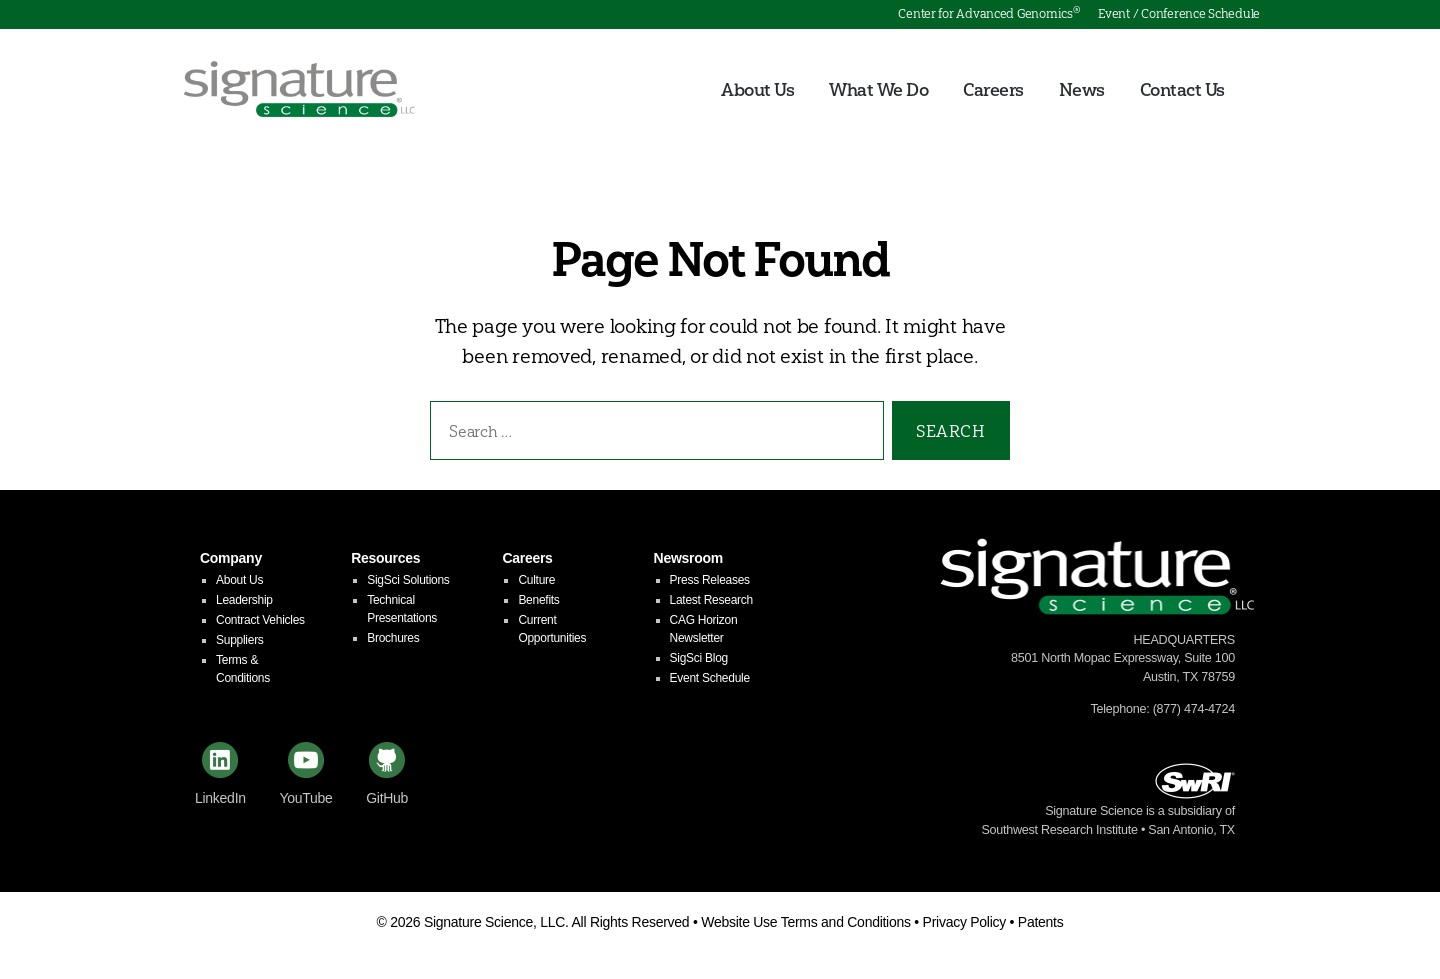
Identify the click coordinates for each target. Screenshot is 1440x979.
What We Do (878, 91)
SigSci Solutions (408, 583)
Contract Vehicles (260, 623)
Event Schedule (710, 681)
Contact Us (1182, 91)
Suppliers (240, 643)
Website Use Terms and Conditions (806, 925)
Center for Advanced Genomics (988, 13)
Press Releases (710, 583)
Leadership (244, 603)
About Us (757, 91)
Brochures (393, 641)
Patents (1041, 925)
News (1082, 91)
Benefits (538, 603)
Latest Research (711, 603)
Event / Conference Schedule (1179, 13)
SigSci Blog (699, 661)
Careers (993, 91)
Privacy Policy (964, 925)
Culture (536, 583)
